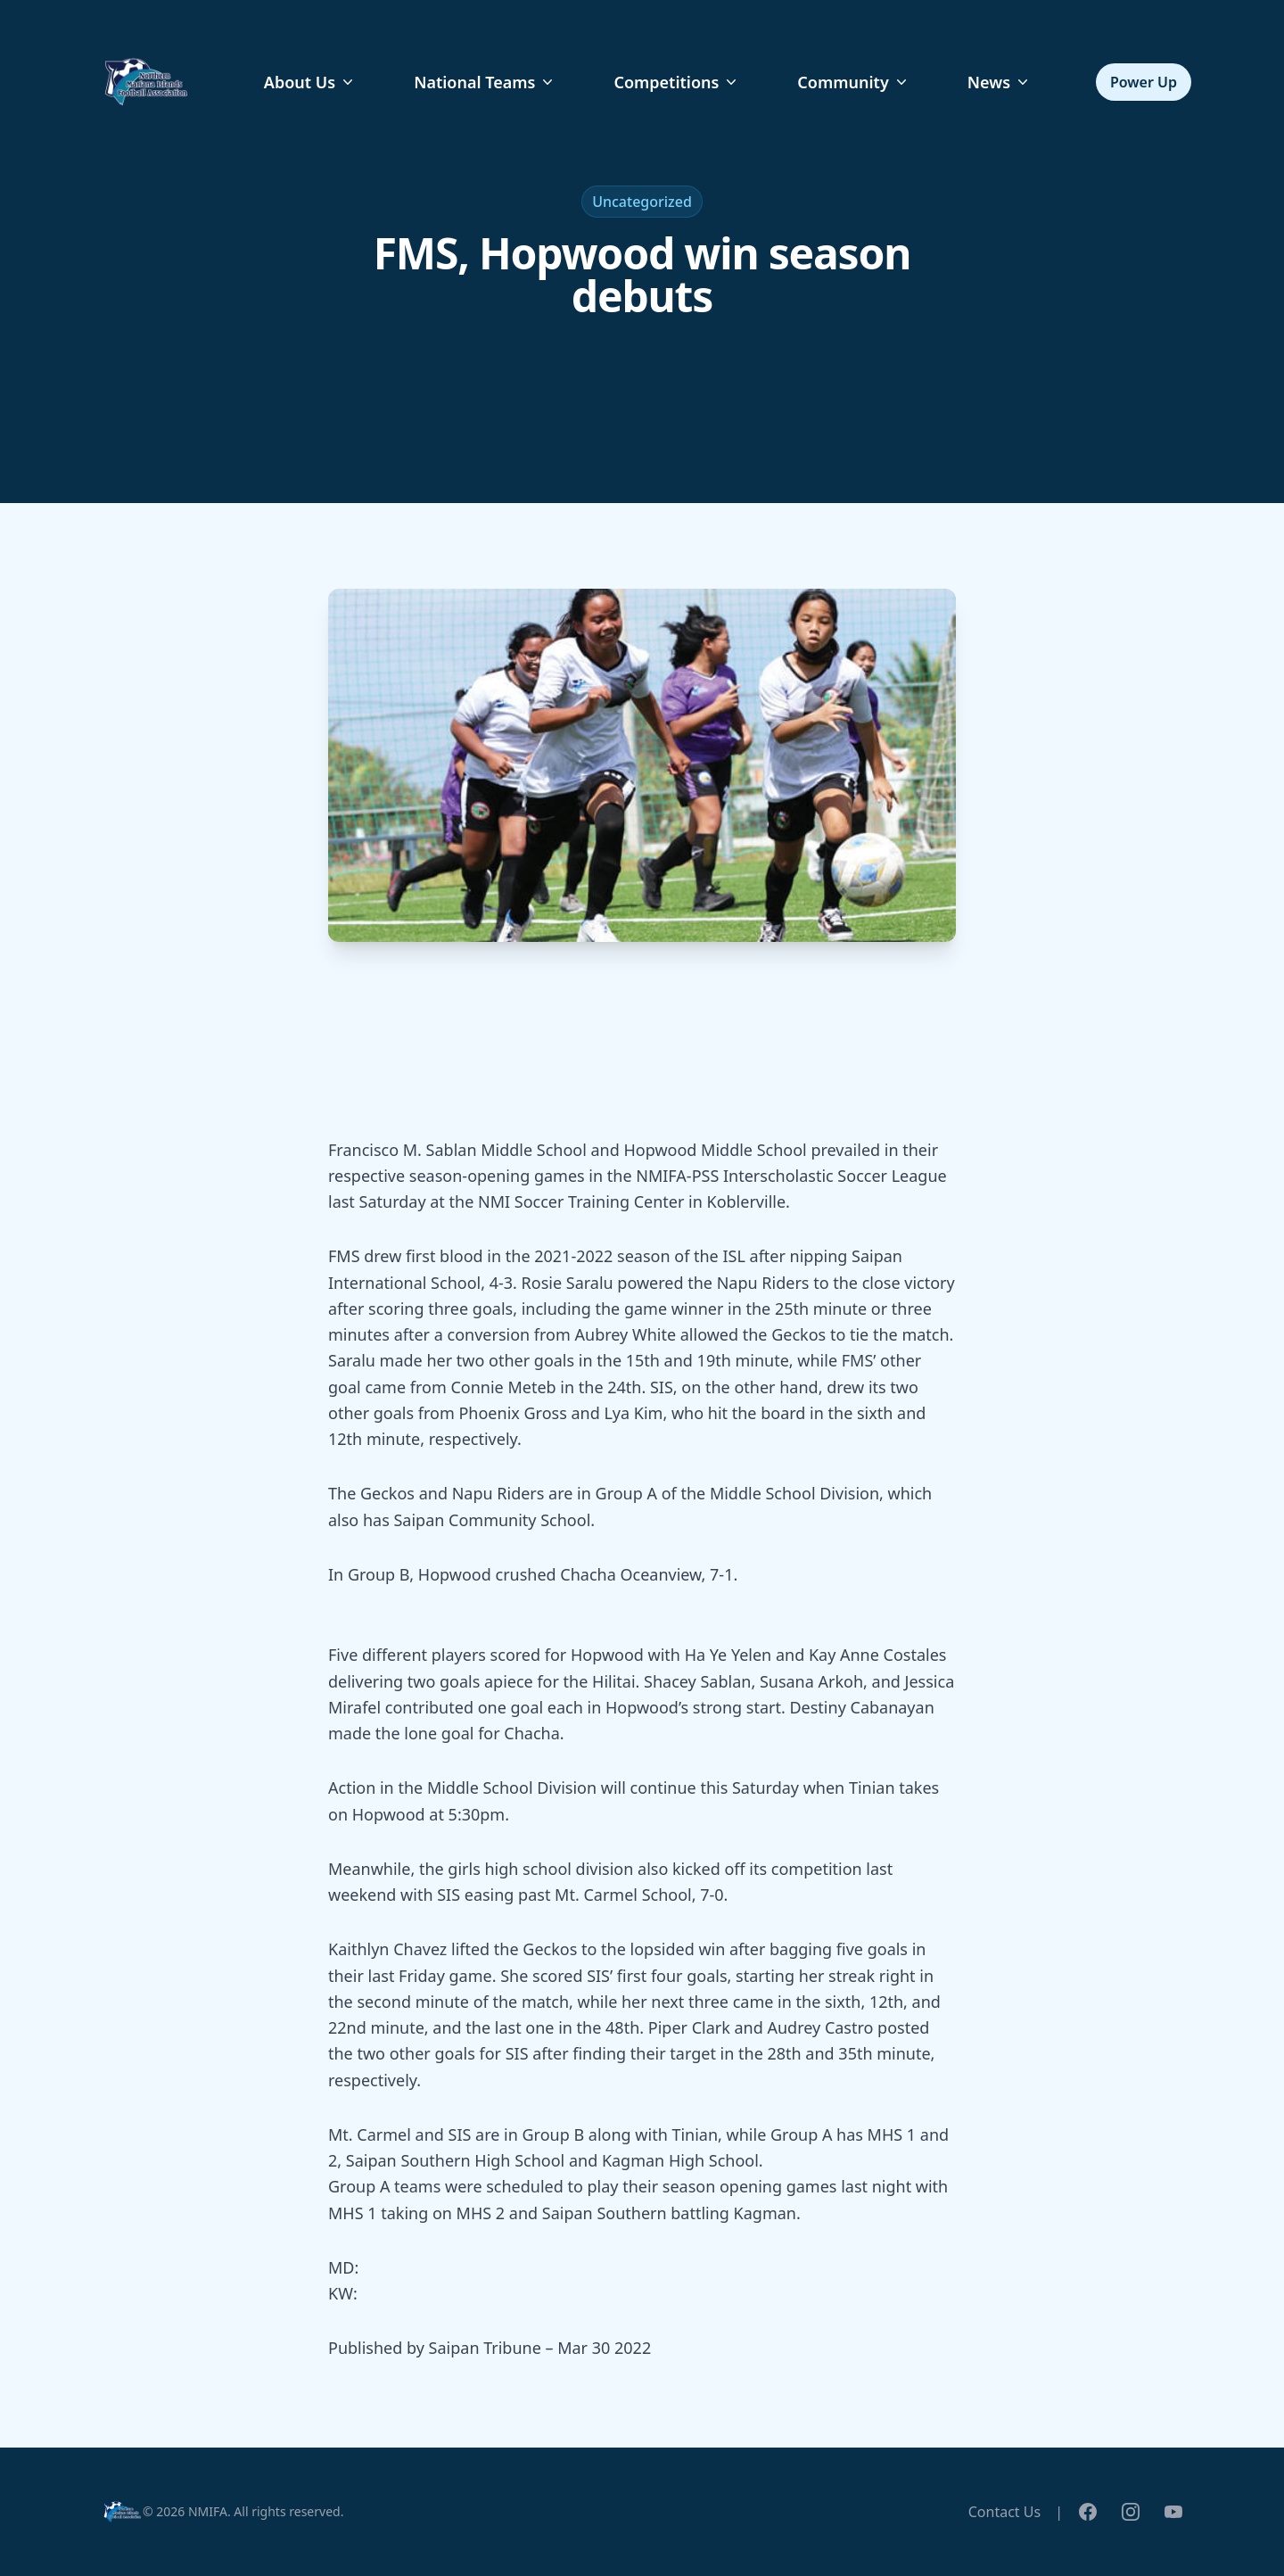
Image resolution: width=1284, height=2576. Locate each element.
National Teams (485, 82)
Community (853, 82)
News (999, 82)
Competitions (676, 82)
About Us (310, 82)
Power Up (1143, 82)
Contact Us (1004, 2512)
